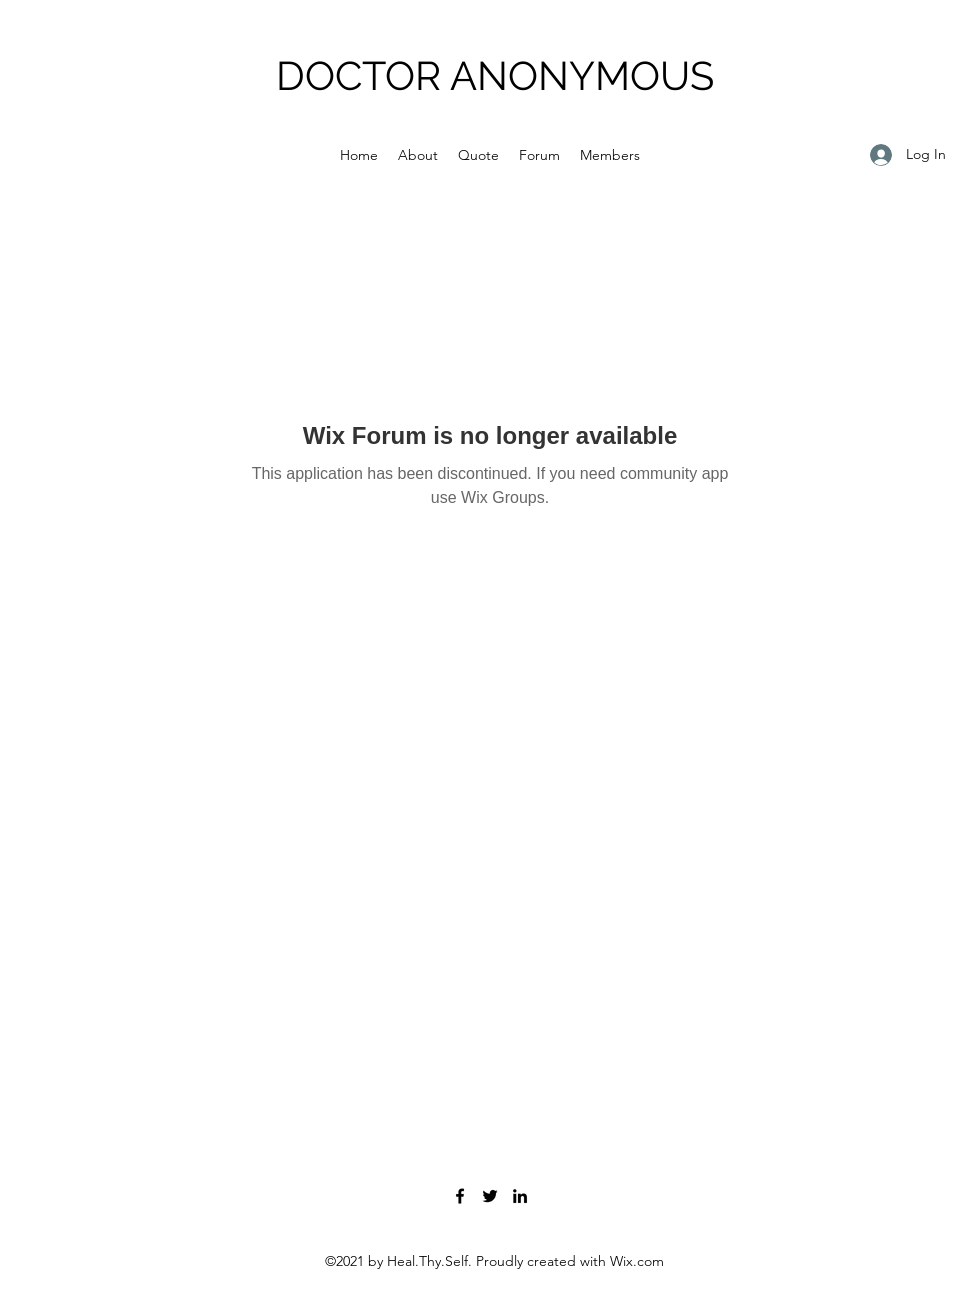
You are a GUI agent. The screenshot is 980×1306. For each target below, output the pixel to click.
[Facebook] (460, 1196)
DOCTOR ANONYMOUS (495, 75)
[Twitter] (490, 1196)
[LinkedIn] (520, 1196)
